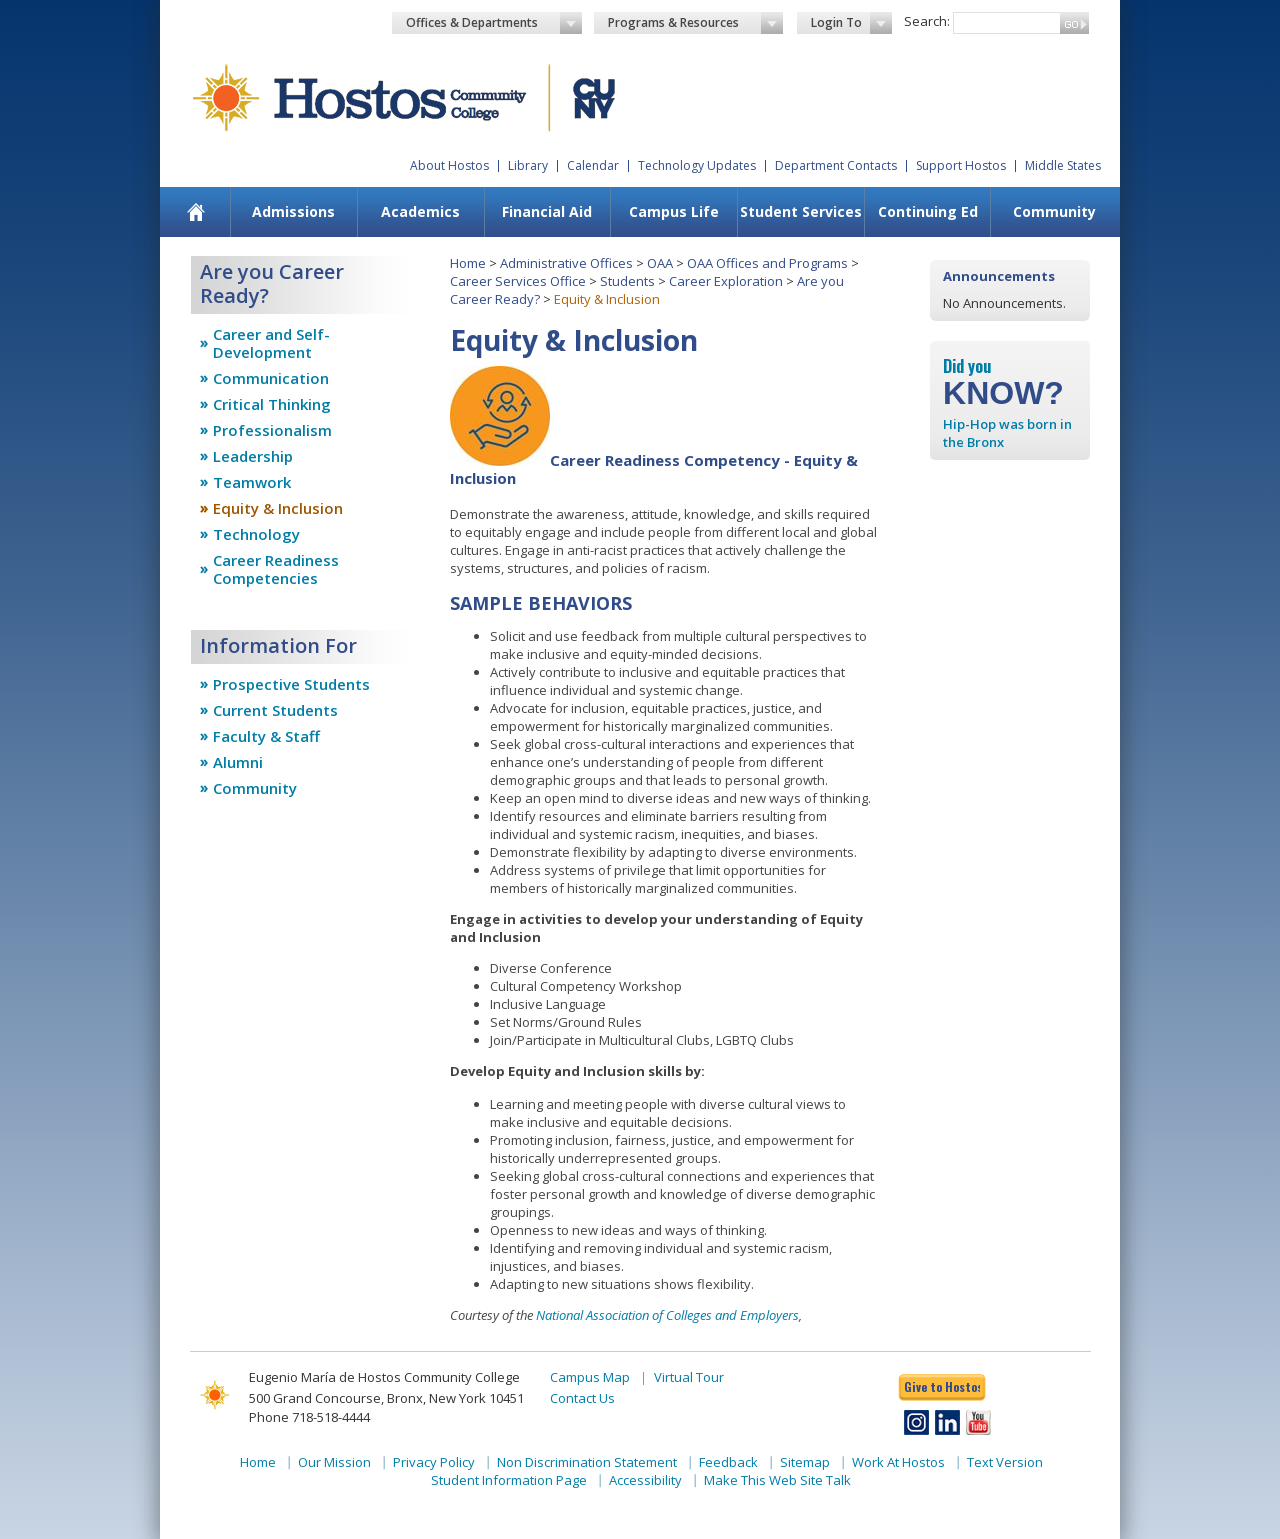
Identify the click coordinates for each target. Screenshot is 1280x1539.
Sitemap (805, 1462)
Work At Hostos (898, 1462)
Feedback (728, 1462)
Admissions (293, 211)
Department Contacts (836, 165)
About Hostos (449, 165)
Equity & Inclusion (278, 508)
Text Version (1005, 1462)
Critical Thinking (272, 404)
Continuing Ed (928, 211)
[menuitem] (196, 212)
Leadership (253, 456)
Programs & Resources (696, 23)
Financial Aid (547, 211)
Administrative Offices (566, 263)
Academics (420, 211)
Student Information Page (509, 1480)
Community (1054, 211)
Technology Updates (697, 165)
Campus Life (674, 211)
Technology (256, 534)
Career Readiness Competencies (276, 569)
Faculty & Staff (266, 736)
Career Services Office (518, 281)
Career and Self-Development (271, 343)
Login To (851, 23)
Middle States (1063, 165)
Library (528, 165)
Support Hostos (961, 165)
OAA (660, 263)
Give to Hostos (942, 1386)
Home (468, 263)
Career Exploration (726, 281)
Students (627, 281)
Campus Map (590, 1377)
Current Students (275, 710)
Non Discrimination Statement (587, 1462)
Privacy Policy (434, 1462)
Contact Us (582, 1398)
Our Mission (334, 1462)
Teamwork (252, 482)
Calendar (593, 165)
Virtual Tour (689, 1377)
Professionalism (272, 430)
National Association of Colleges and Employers (667, 1315)
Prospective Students (291, 684)
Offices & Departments (494, 23)
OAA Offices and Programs (767, 263)
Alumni (238, 762)
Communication (271, 378)
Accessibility (645, 1480)
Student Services (801, 211)
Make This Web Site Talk (777, 1480)
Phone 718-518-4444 (309, 1417)
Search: (927, 21)
